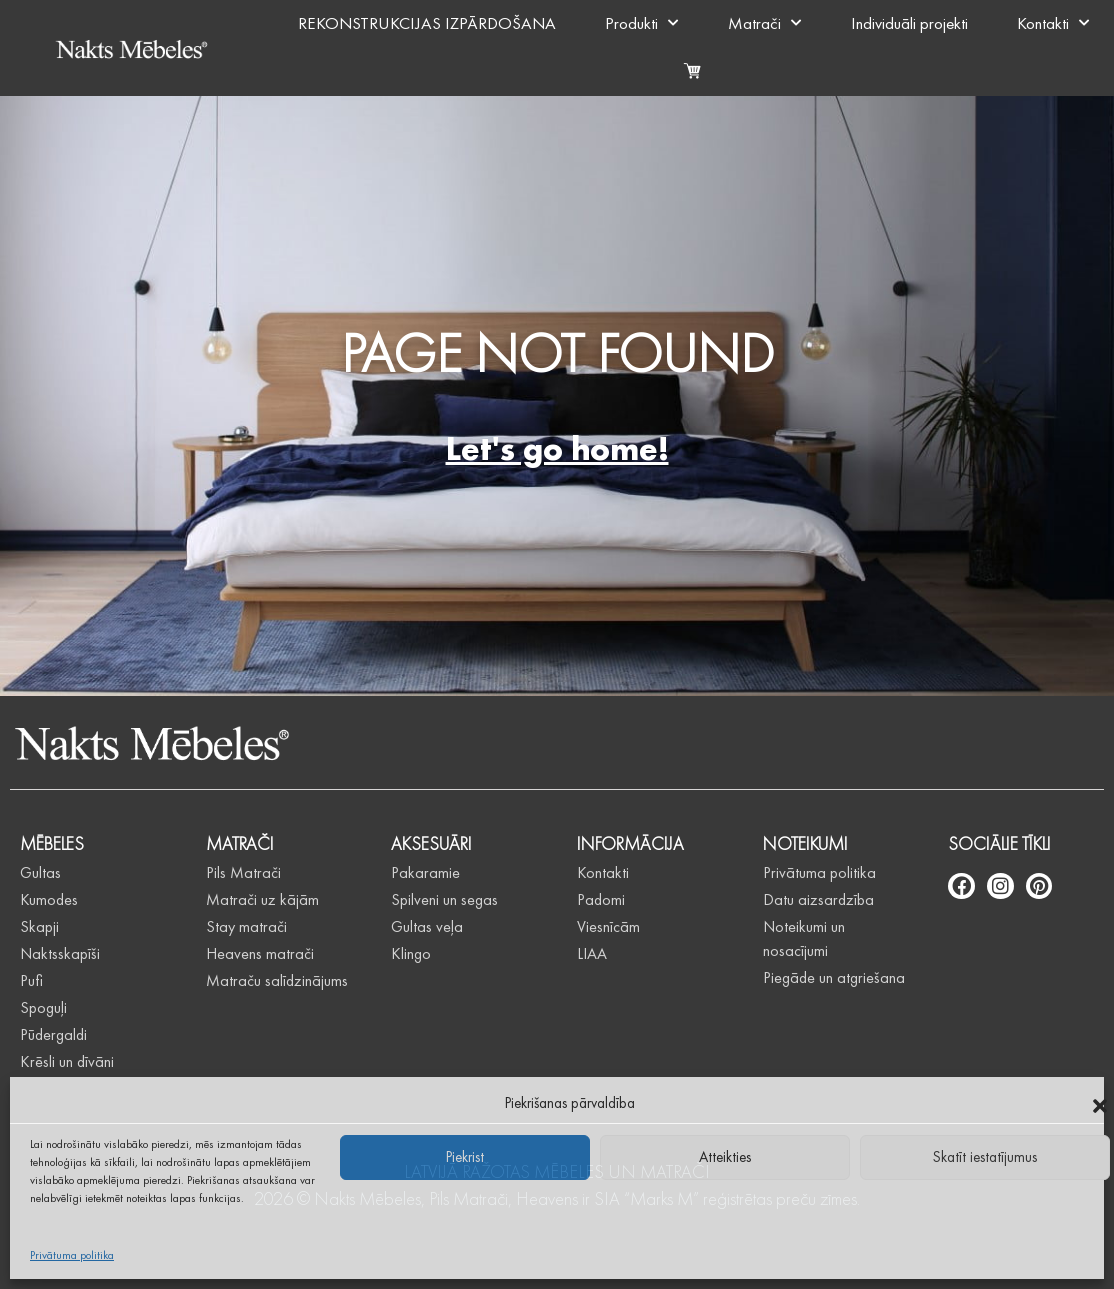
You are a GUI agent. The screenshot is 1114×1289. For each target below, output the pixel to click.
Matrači (764, 23)
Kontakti (1053, 23)
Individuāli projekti (909, 23)
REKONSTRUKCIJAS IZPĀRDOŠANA (427, 23)
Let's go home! (557, 448)
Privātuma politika (72, 1255)
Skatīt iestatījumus (985, 1157)
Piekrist (465, 1157)
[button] (1100, 1103)
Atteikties (725, 1157)
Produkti (641, 23)
